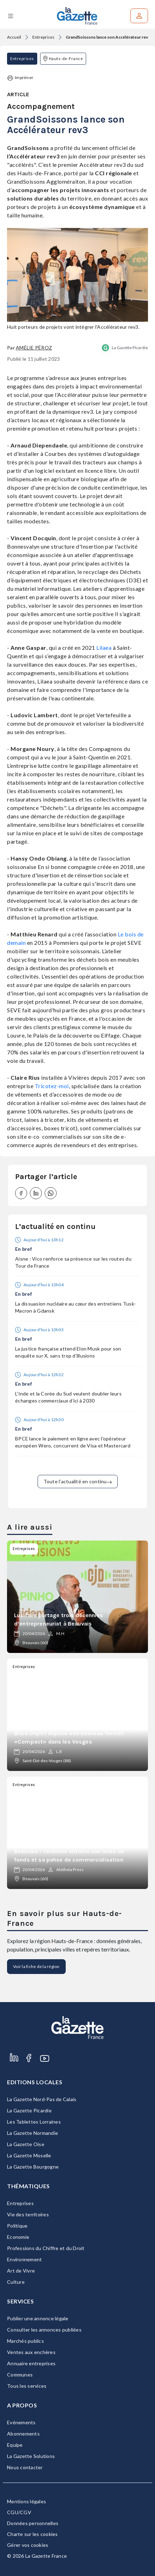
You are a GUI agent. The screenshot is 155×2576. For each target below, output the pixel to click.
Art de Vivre (21, 2271)
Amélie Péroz (34, 348)
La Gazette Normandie (32, 2133)
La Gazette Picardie (130, 347)
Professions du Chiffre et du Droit (46, 2248)
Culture (16, 2282)
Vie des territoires (28, 2214)
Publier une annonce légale (38, 2318)
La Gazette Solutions (31, 2456)
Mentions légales (26, 2501)
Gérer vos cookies (27, 2545)
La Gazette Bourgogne (33, 2167)
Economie (18, 2237)
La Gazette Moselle (29, 2155)
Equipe (15, 2445)
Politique (17, 2226)
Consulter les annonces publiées (44, 2330)
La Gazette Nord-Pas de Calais (41, 2099)
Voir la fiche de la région (36, 1966)
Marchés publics (25, 2341)
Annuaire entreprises (31, 2363)
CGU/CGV (19, 2512)
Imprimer (20, 78)
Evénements (21, 2422)
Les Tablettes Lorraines (34, 2122)
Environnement (24, 2259)
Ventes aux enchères (31, 2352)
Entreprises (43, 37)
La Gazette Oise (25, 2144)
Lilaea (103, 647)
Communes (20, 2375)
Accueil (14, 37)
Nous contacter (25, 2467)
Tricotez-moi (51, 1086)
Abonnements (23, 2434)
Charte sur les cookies (32, 2534)
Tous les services (26, 2386)
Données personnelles (32, 2523)
